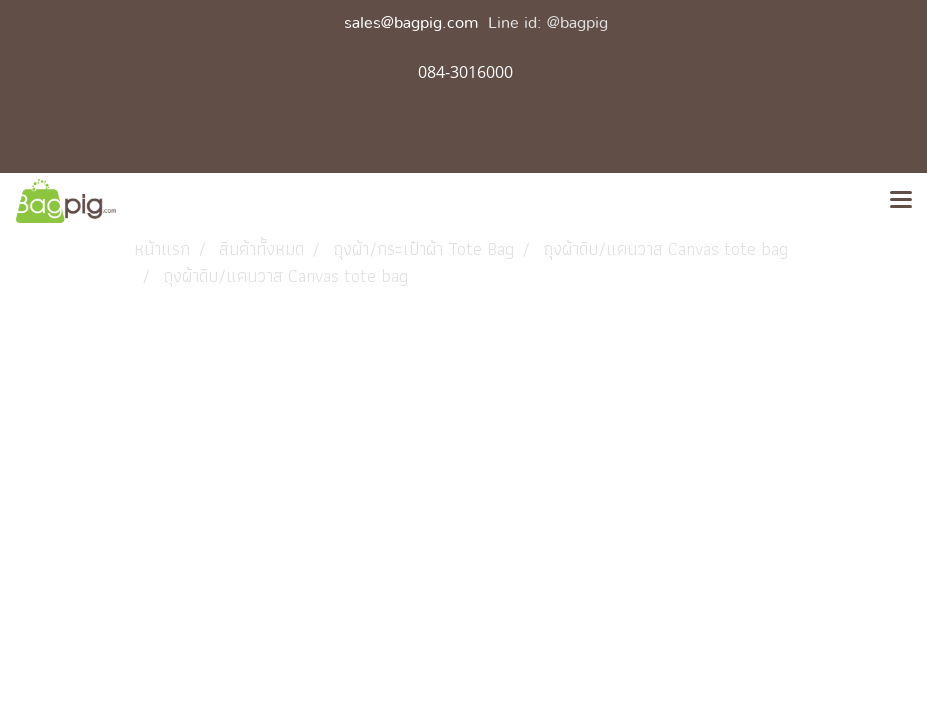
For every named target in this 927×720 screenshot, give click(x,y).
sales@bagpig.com (411, 23)
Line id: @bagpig (548, 23)
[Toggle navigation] (901, 201)
